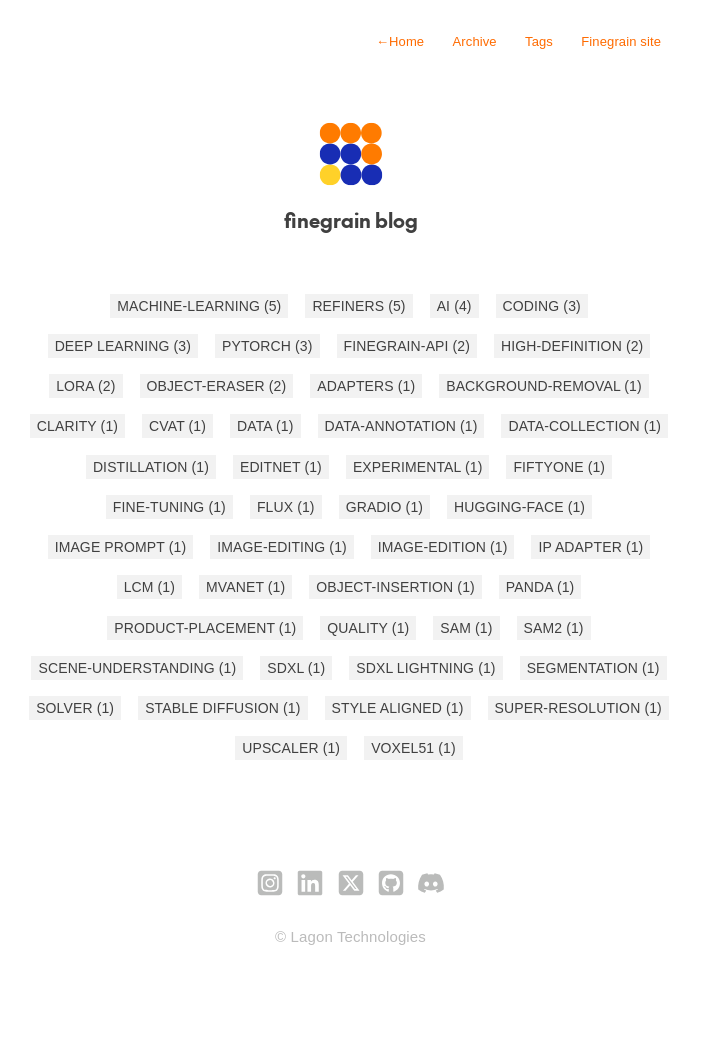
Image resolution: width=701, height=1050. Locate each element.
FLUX (286, 507)
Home (400, 41)
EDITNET (281, 467)
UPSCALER (291, 748)
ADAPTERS (366, 386)
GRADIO (384, 507)
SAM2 (554, 628)
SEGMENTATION (593, 668)
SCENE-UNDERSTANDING (137, 668)
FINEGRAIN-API (407, 346)
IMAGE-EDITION (443, 547)
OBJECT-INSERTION (395, 587)
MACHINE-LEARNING (199, 306)
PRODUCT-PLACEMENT (205, 628)
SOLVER (75, 708)
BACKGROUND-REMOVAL (544, 386)
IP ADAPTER (590, 547)
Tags (539, 41)
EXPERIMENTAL (418, 467)
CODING (542, 306)
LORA (85, 386)
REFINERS (358, 306)
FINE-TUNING (169, 507)
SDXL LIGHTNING (425, 668)
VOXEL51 (413, 748)
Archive (475, 41)
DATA (265, 426)
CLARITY (77, 426)
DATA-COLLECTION (584, 426)
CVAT (177, 426)
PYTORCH (267, 346)
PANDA (540, 587)
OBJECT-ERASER (217, 386)
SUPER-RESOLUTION (578, 708)
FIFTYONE (559, 467)
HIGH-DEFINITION (572, 346)
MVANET (245, 587)
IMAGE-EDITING (282, 547)
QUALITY (368, 628)
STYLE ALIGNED (398, 708)
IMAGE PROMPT (121, 547)
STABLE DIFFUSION (222, 708)
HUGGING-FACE (519, 507)
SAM (466, 628)
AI (454, 306)
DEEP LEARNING (123, 346)
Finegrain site (621, 41)
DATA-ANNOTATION (401, 426)
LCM (149, 587)
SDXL (296, 668)
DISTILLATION (151, 467)
